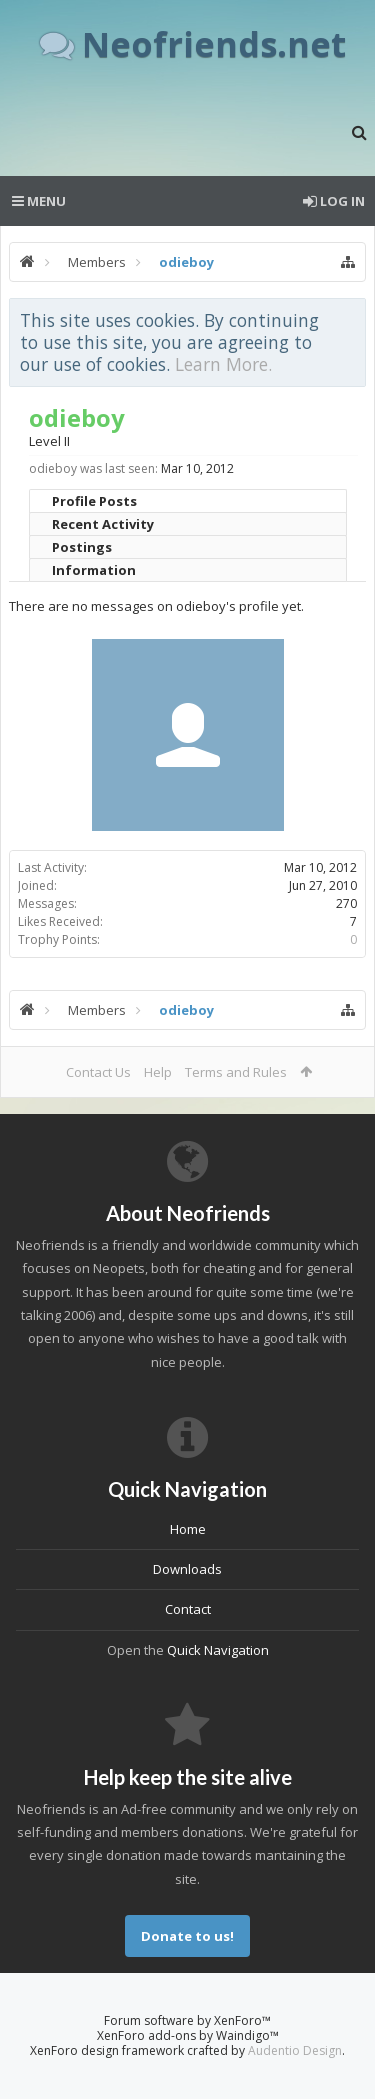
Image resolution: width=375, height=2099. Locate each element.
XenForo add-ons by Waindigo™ (188, 2035)
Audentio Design (295, 2050)
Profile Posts (94, 501)
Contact (188, 1609)
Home (188, 1529)
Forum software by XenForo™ (187, 2020)
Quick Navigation (218, 1650)
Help (158, 1072)
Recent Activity (103, 524)
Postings (82, 547)
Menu (39, 201)
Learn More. (223, 364)
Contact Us (98, 1072)
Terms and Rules (236, 1072)
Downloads (187, 1569)
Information (94, 570)
